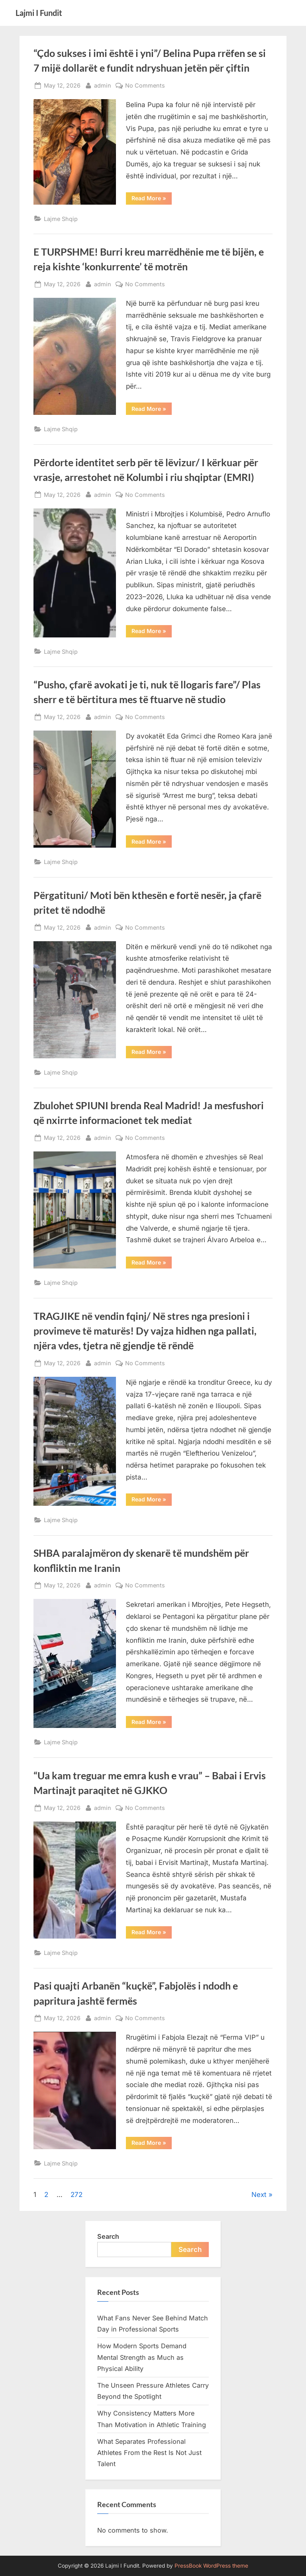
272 (76, 2195)
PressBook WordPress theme (211, 2565)
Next (259, 2195)
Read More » (151, 199)
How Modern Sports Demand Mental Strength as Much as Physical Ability (141, 2357)
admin (102, 84)
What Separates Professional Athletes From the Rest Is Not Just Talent (149, 2452)
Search (108, 2236)
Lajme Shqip (61, 218)
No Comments (145, 85)
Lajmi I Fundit (39, 13)
